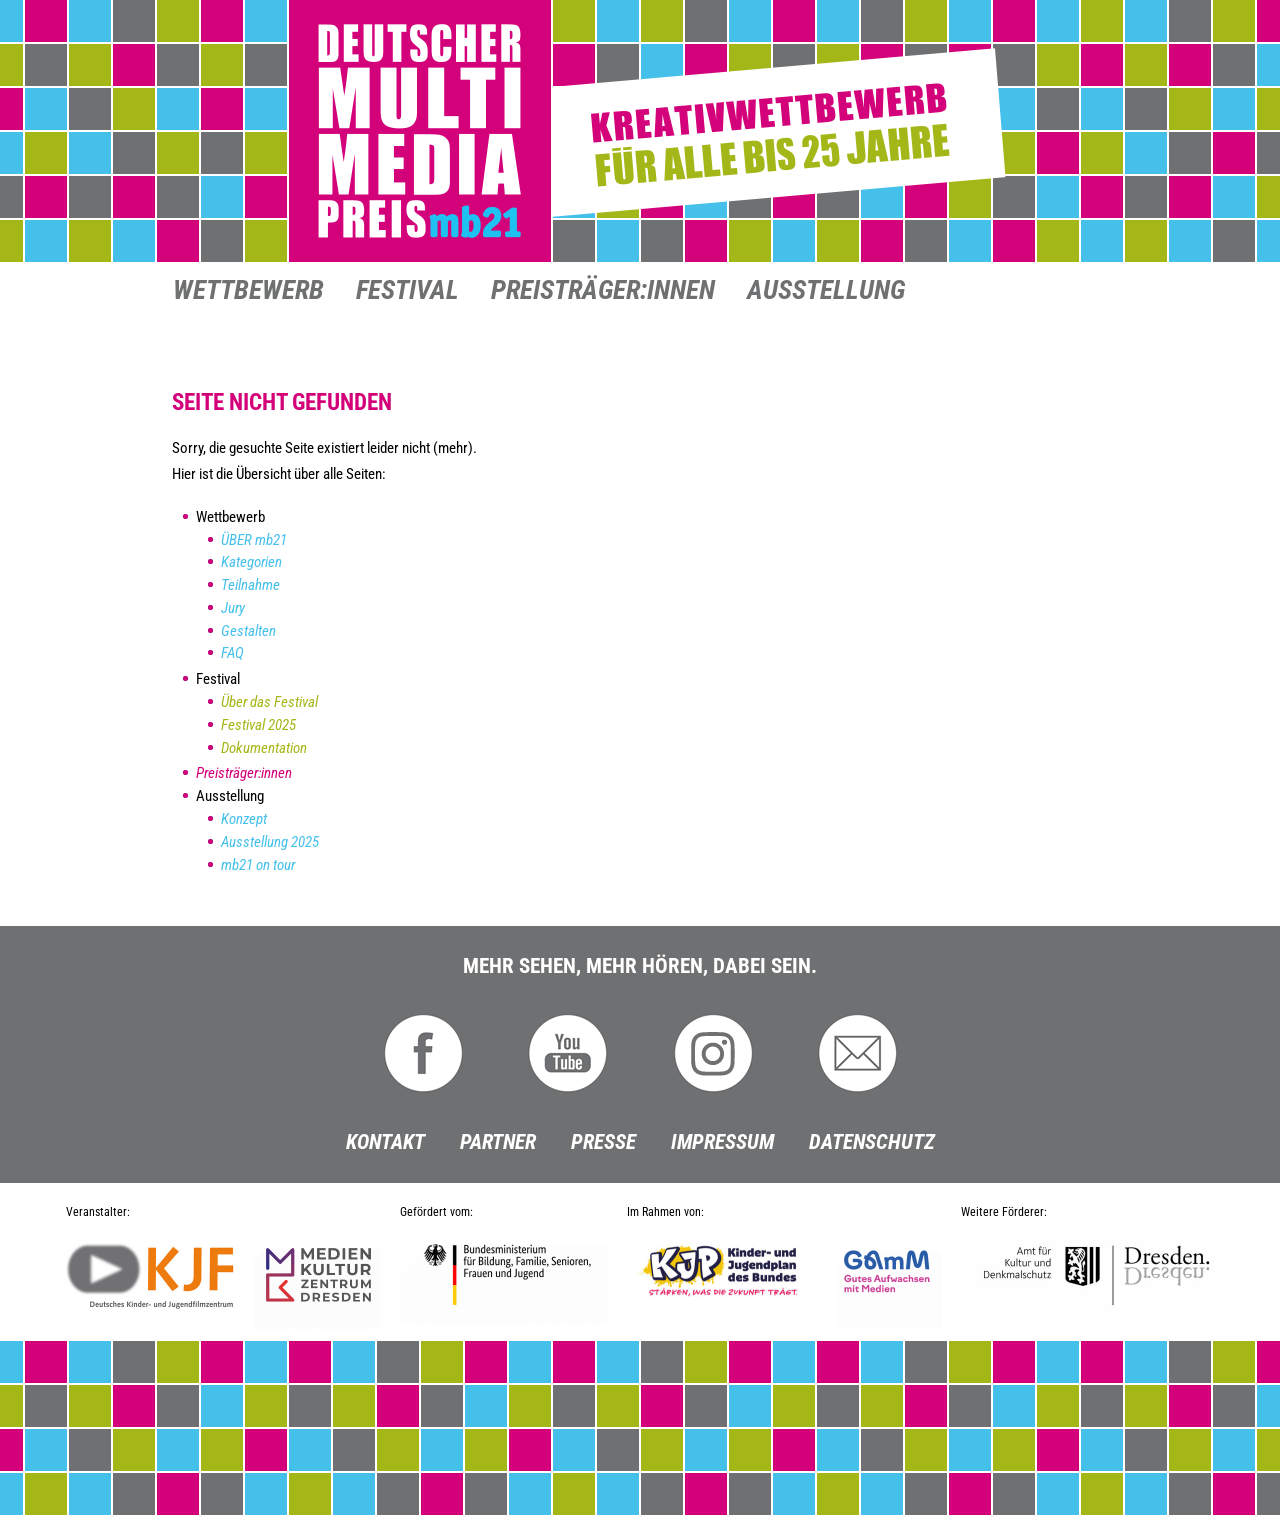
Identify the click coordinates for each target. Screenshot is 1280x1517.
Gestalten (248, 631)
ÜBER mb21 (254, 540)
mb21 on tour (258, 865)
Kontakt (385, 1142)
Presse (603, 1142)
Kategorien (251, 562)
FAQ (232, 653)
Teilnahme (250, 585)
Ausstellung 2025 (270, 842)
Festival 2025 (258, 725)
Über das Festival (269, 702)
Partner (498, 1142)
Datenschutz (872, 1142)
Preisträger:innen (603, 292)
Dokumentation (264, 748)
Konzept (244, 819)
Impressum (722, 1142)
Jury (233, 608)
